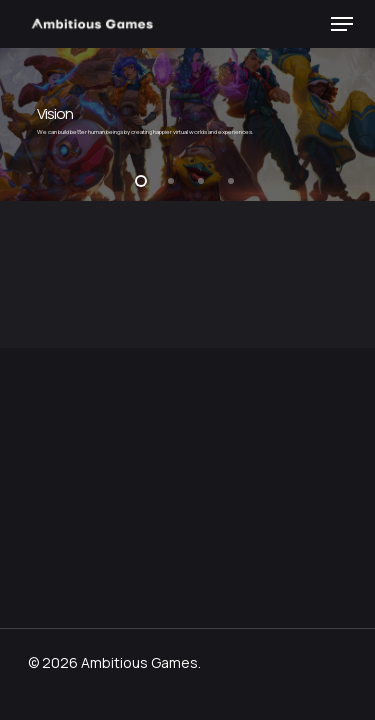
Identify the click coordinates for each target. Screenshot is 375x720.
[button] (342, 24)
